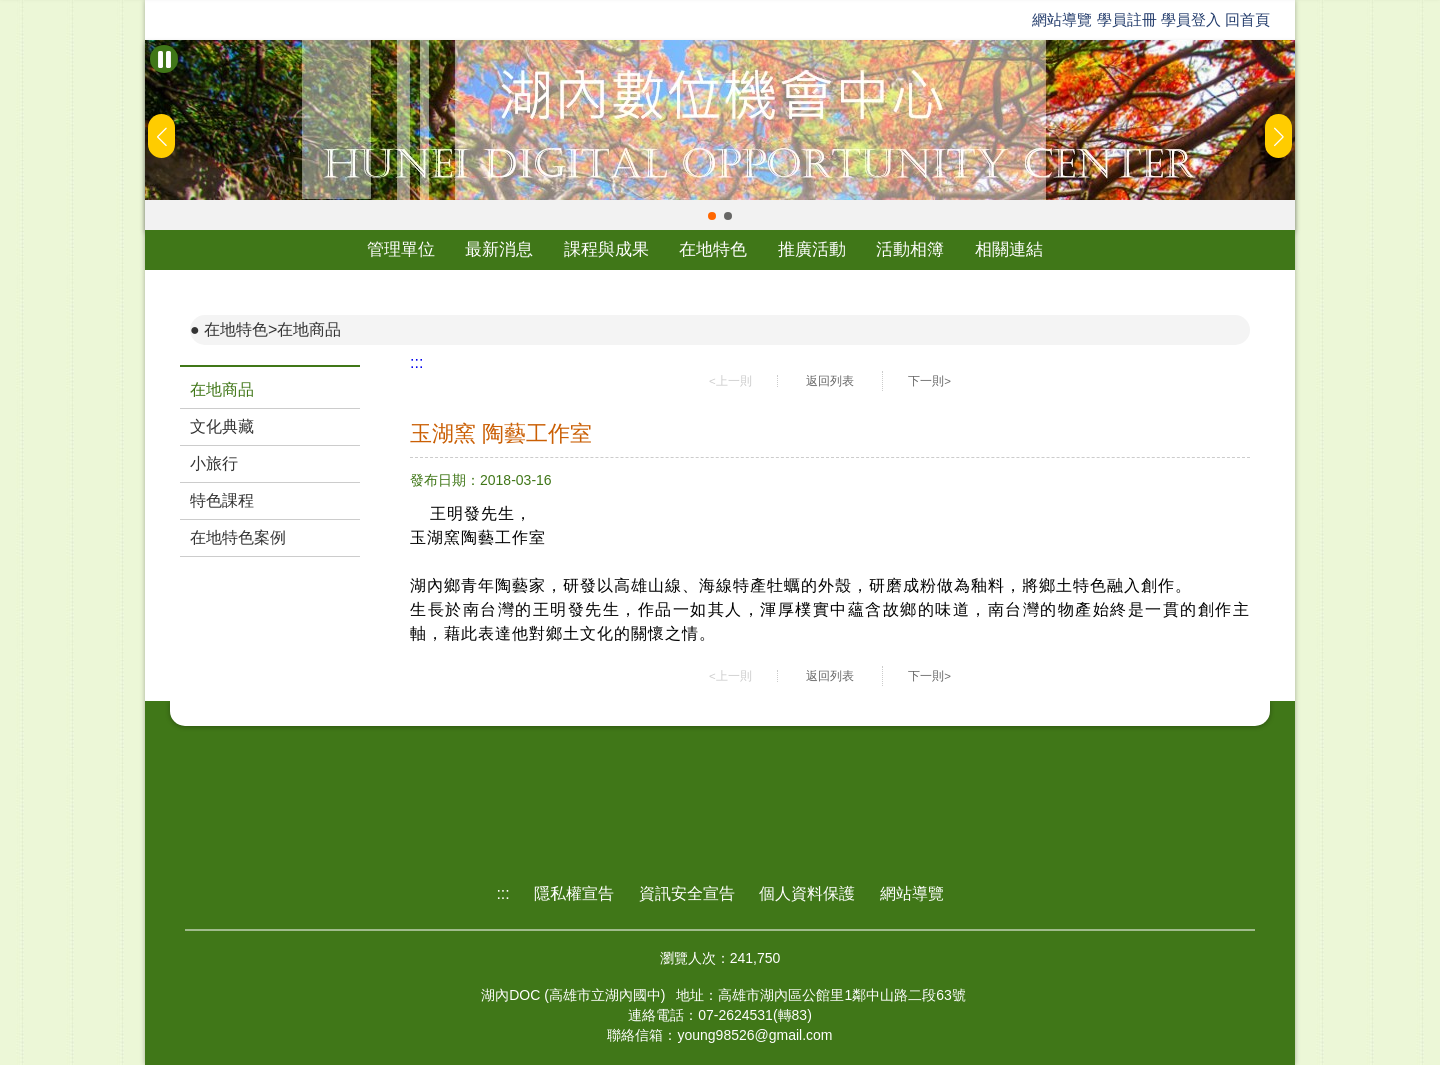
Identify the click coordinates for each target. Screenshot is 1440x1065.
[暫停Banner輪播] (164, 59)
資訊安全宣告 (687, 893)
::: (416, 362)
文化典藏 (222, 426)
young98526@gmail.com (754, 1035)
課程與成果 (606, 249)
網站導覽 (1062, 19)
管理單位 (401, 249)
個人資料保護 (807, 893)
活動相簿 (910, 249)
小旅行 (214, 463)
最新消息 (499, 249)
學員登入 (1191, 19)
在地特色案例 (238, 537)
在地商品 (222, 389)
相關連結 (1009, 249)
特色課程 (222, 500)
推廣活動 (812, 249)
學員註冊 (1127, 19)
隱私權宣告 (574, 893)
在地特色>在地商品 (272, 329)
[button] (712, 216)
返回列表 (830, 381)
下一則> (929, 381)
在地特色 (713, 249)
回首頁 (1247, 19)
